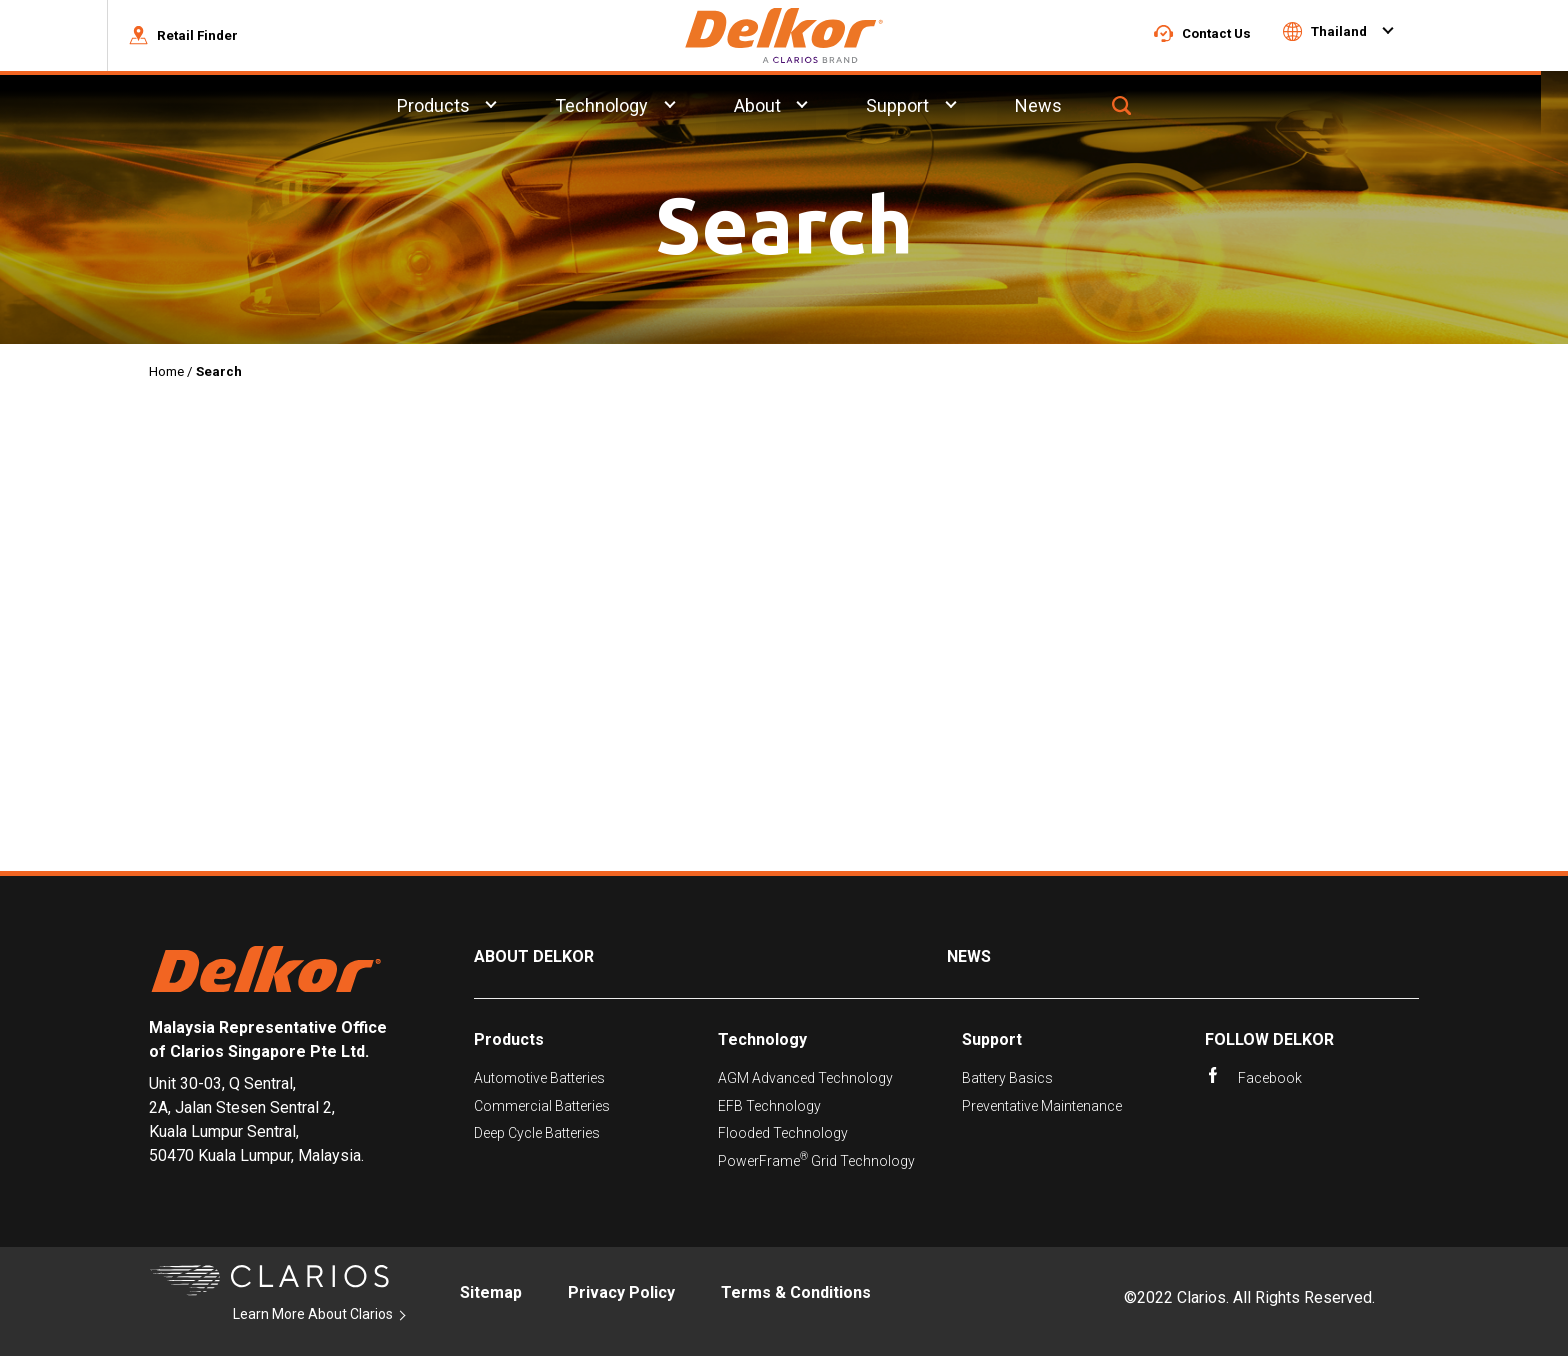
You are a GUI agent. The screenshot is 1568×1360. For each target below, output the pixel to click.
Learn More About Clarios (313, 1317)
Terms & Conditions (796, 1296)
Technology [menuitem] (628, 108)
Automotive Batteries (539, 1081)
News (969, 959)
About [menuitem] (784, 108)
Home (166, 374)
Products (509, 1042)
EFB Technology (769, 1109)
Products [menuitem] (459, 108)
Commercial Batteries (542, 1109)
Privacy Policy (621, 1296)
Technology (762, 1042)
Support (992, 1042)
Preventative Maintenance (1042, 1109)
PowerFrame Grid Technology (816, 1163)
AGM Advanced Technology (805, 1081)
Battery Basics (1007, 1081)
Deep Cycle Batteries (537, 1136)
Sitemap (491, 1296)
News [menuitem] (1066, 108)
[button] (210, 37)
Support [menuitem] (925, 108)
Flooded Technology (783, 1136)
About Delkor (534, 959)
